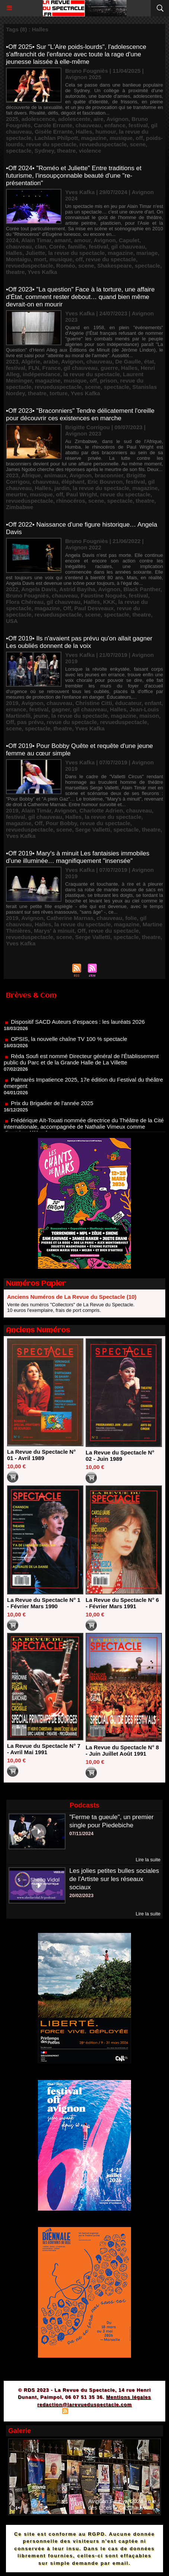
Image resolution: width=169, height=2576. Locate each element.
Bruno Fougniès (27, 595)
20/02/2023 (81, 1895)
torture (58, 393)
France (51, 368)
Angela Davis (38, 589)
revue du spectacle (51, 144)
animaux (55, 475)
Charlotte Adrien (101, 810)
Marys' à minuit (54, 930)
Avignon (117, 119)
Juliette (35, 253)
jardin (62, 488)
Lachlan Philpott (56, 138)
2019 (12, 703)
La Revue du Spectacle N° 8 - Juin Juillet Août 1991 (122, 1750)
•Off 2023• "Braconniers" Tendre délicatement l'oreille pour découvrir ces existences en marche (80, 414)
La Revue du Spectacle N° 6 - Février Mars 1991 (122, 1603)
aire (98, 119)
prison (108, 380)
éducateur (128, 703)
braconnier (109, 475)
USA (12, 621)
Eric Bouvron (104, 481)
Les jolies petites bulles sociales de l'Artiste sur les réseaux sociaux (114, 1879)
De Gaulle (128, 361)
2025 (12, 119)
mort (40, 259)
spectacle (18, 150)
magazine (93, 138)
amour (82, 240)
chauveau (88, 125)
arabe (50, 361)
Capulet (129, 240)
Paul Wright (81, 494)
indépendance (41, 374)
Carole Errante (53, 125)
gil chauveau (128, 246)
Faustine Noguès (103, 595)
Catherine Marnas (70, 918)
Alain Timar (36, 240)
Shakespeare (114, 265)
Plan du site (44, 2412)
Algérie (30, 361)
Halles (84, 131)
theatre (66, 150)
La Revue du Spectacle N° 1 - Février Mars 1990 (43, 1603)
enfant (152, 703)
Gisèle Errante (54, 131)
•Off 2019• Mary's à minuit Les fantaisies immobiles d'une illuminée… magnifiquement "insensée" (77, 857)
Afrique (31, 475)
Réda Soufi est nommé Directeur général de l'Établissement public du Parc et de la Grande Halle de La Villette (81, 1065)
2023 (12, 361)
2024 (12, 240)
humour (105, 131)
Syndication (83, 2412)
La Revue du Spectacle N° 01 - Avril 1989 (41, 1454)
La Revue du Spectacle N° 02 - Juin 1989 (120, 1455)
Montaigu (18, 259)
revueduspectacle (103, 144)
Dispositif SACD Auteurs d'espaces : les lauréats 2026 (78, 1028)
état (149, 361)
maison (149, 715)
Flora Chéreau (25, 602)
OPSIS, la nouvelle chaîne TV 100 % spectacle (69, 1045)
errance (16, 709)
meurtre (16, 494)
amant (62, 240)
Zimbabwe (19, 507)
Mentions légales (128, 2397)
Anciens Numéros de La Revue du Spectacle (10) (72, 1297)
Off (67, 608)
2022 (12, 589)
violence (90, 150)
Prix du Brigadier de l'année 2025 (52, 1109)
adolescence (38, 119)
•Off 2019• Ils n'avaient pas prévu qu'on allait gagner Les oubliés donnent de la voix (79, 642)
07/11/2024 (81, 1833)
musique (121, 138)
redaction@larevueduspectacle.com (84, 2404)
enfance (114, 125)
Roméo (65, 265)
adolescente (74, 119)
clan (40, 246)
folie (131, 918)
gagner (61, 709)
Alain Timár (36, 810)
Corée (57, 246)
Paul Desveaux (94, 608)
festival (138, 125)
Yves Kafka (42, 272)
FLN (33, 368)
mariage (147, 253)
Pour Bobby (61, 823)
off (139, 138)
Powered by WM (119, 2412)
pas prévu (30, 722)
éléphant (72, 481)
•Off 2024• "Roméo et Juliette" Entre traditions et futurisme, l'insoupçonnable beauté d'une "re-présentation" (73, 176)
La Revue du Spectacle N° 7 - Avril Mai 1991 (43, 1749)
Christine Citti (93, 703)
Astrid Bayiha (77, 589)
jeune (41, 715)
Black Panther (141, 589)
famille (77, 246)
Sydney (44, 150)
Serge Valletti (92, 829)
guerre (109, 368)
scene (138, 144)
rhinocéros (70, 501)
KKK (109, 602)
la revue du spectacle (76, 253)
